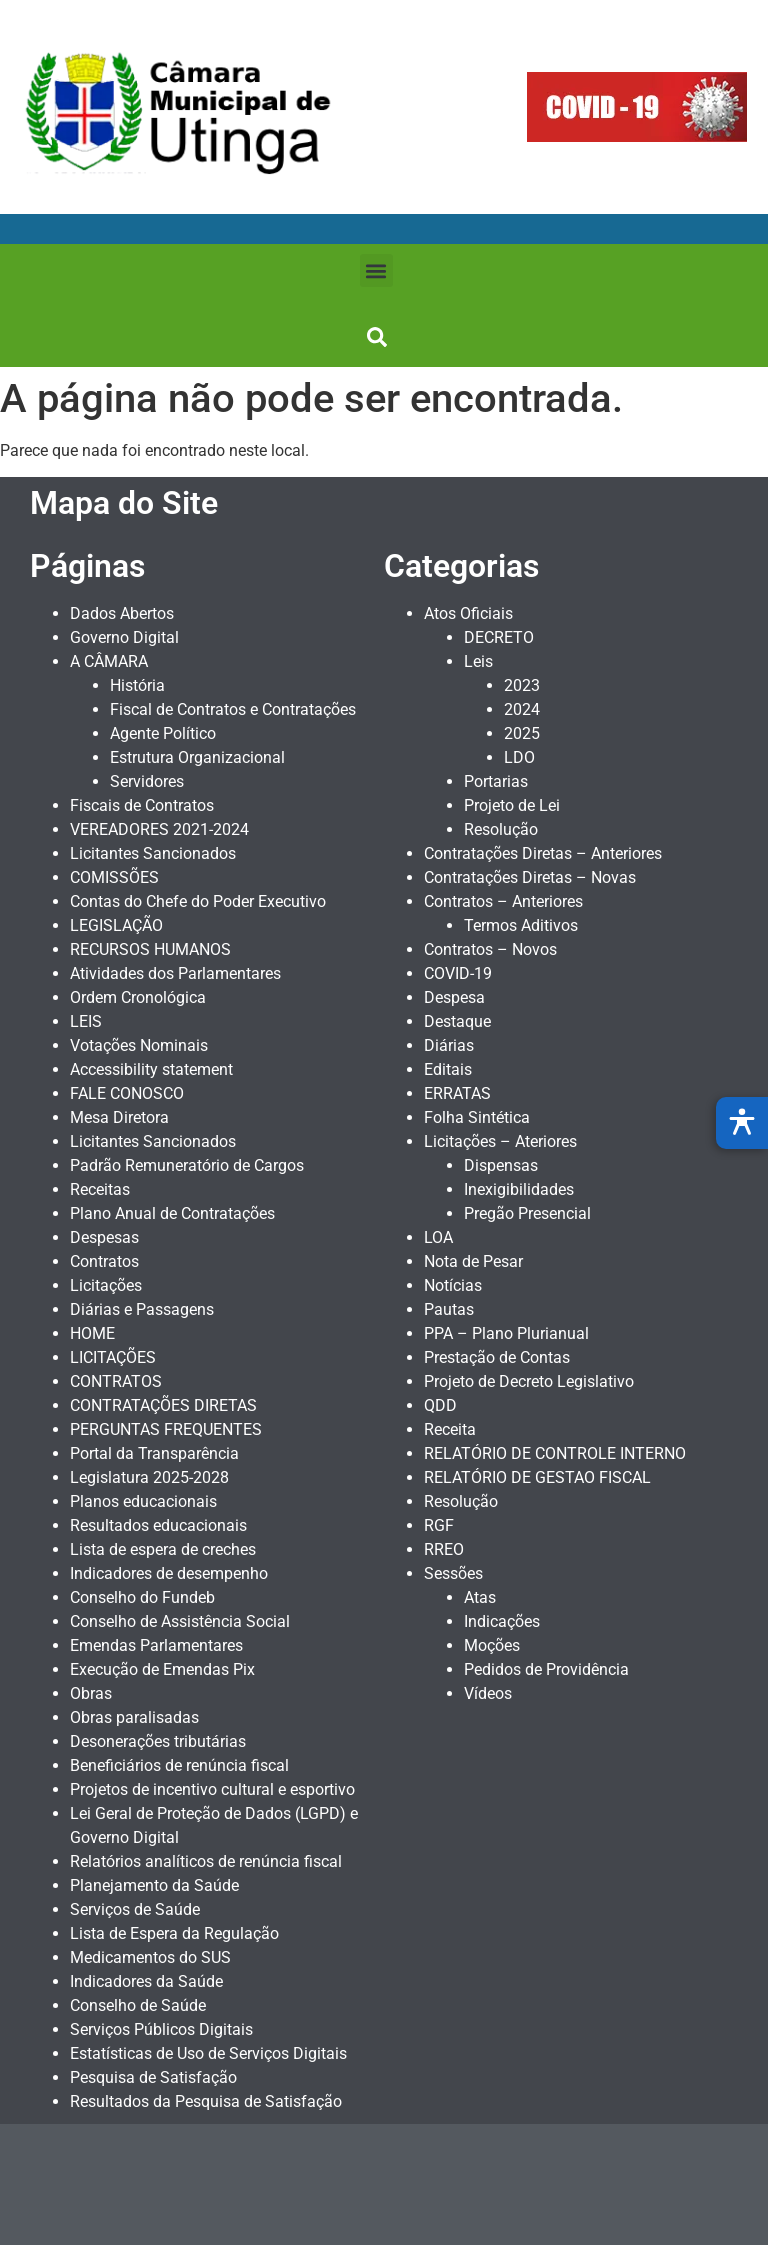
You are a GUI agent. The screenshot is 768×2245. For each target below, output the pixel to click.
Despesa (454, 997)
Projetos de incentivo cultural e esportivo (212, 1789)
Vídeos (488, 1693)
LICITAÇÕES (113, 1357)
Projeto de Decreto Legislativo (529, 1381)
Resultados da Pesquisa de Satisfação (206, 2101)
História (137, 685)
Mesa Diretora (119, 1117)
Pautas (449, 1309)
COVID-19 (458, 973)
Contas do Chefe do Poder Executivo (198, 901)
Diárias (449, 1045)
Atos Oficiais (468, 613)
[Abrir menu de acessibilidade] (742, 1123)
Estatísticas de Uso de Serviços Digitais (208, 2053)
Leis (478, 661)
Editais (448, 1069)
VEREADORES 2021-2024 (159, 829)
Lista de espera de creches (163, 1549)
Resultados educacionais (158, 1525)
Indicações (502, 1621)
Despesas (104, 1237)
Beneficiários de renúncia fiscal (179, 1765)
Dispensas (501, 1165)
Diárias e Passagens (142, 1309)
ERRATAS (457, 1093)
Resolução (501, 829)
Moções (492, 1645)
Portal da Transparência (154, 1453)
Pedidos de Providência (546, 1669)
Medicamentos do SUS (150, 1957)
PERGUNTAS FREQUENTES (166, 1429)
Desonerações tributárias (158, 1741)
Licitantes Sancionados (153, 853)
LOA (438, 1237)
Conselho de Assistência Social (180, 1621)
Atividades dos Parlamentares (175, 973)
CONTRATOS (116, 1381)
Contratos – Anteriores (503, 901)
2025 (522, 733)
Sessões (453, 1573)
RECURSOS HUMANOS (150, 949)
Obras (91, 1693)
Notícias (453, 1285)
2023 (522, 685)
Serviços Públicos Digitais (161, 2029)
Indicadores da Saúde (146, 1981)
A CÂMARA (109, 661)
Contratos (104, 1261)
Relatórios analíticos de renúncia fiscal (206, 1861)
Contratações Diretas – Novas (530, 877)
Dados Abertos (122, 613)
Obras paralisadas (134, 1717)
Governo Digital (124, 637)
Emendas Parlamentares (156, 1645)
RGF (439, 1525)
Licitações (106, 1285)
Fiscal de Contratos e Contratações (233, 709)
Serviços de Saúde (135, 1909)
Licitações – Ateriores (500, 1141)
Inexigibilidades (519, 1189)
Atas (480, 1597)
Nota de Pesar (473, 1261)
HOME (92, 1333)
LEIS (86, 1021)
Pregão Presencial (527, 1213)
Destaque (457, 1021)
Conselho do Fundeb (142, 1597)
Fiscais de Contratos (142, 805)
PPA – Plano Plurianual (506, 1333)
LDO (519, 757)
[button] (376, 270)
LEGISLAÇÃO (116, 925)
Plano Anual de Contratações (172, 1213)
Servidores (147, 781)
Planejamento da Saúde (154, 1885)
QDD (440, 1405)
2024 (522, 709)
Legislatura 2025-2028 (149, 1477)
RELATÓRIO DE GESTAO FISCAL (537, 1477)
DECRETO (499, 637)
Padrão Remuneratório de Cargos (187, 1165)
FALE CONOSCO (127, 1093)
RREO (444, 1549)
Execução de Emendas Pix (162, 1669)
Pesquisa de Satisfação (153, 2077)
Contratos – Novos (490, 949)
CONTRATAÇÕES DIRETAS (163, 1405)
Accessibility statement (151, 1069)
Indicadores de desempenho (169, 1573)
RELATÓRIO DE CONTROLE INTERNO (555, 1453)
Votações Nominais (139, 1045)
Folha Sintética (477, 1117)
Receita (450, 1429)
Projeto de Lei (512, 805)
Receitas (100, 1189)
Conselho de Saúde (138, 2005)
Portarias (496, 781)
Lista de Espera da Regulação (174, 1933)
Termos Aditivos (521, 925)
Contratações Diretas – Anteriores (543, 853)
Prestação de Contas (497, 1357)
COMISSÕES (114, 877)
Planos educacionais (143, 1501)
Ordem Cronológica (138, 997)
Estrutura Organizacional (197, 757)
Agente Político (163, 733)
